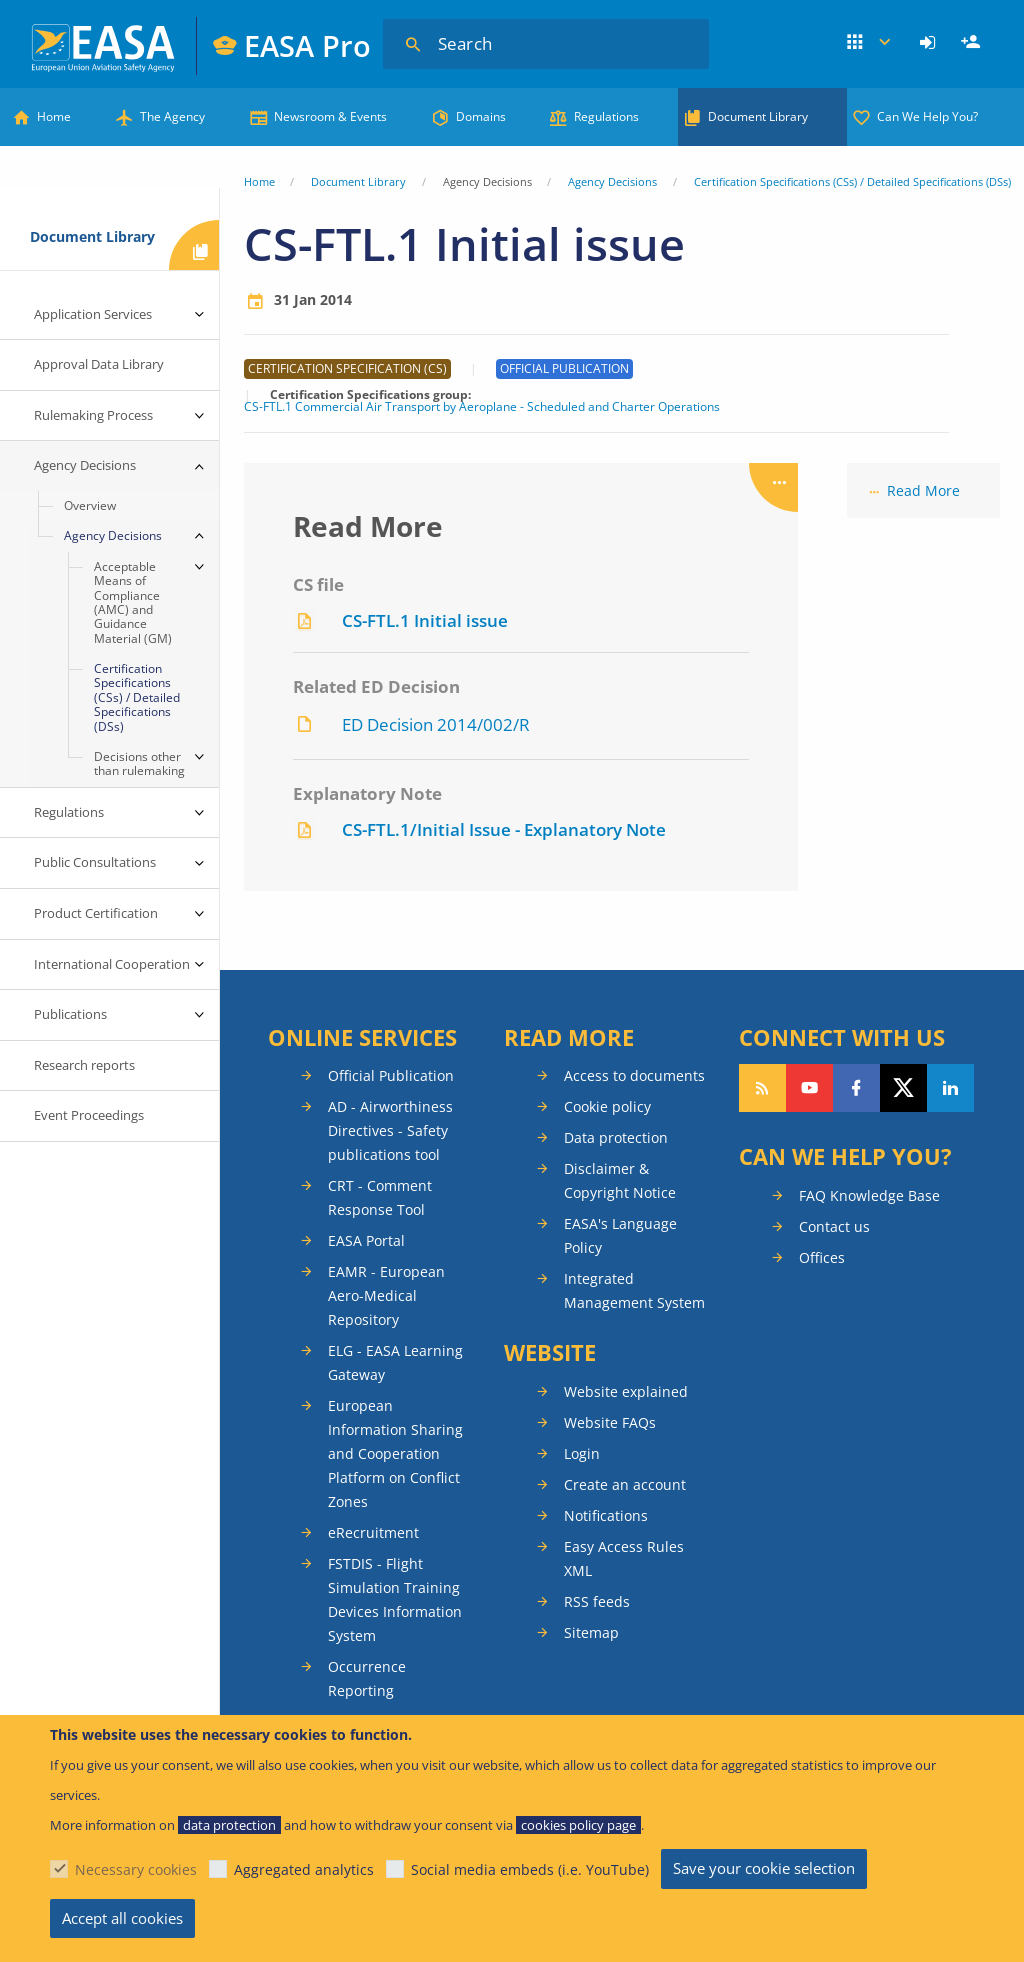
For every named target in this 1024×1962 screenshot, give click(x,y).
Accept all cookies (122, 1918)
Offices (822, 1257)
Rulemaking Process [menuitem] (93, 415)
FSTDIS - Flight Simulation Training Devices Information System (395, 1599)
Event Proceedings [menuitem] (89, 1115)
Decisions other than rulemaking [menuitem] (139, 763)
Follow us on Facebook (856, 1088)
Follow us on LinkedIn (950, 1088)
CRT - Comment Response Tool (380, 1197)
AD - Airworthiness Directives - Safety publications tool (390, 1130)
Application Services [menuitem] (93, 314)
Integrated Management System (634, 1290)
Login (930, 43)
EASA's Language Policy (620, 1235)
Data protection (616, 1137)
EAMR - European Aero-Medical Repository (386, 1295)
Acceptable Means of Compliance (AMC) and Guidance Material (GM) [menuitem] (133, 602)
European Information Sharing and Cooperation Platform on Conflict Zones (395, 1453)
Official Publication (391, 1075)
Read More (923, 490)
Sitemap (591, 1632)
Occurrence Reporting (367, 1678)
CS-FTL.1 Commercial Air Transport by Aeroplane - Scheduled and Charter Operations (482, 407)
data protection (229, 1825)
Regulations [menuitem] (69, 812)
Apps (870, 43)
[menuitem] (930, 43)
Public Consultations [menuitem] (95, 862)
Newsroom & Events (330, 116)
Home (54, 116)
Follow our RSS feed (762, 1088)
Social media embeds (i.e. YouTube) (530, 1869)
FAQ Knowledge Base (869, 1195)
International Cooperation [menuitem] (112, 964)
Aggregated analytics (304, 1869)
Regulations (606, 116)
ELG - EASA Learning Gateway (395, 1362)
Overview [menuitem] (90, 505)
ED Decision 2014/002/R (436, 724)
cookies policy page (578, 1825)
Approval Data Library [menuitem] (99, 364)
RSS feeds (597, 1601)
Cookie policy (607, 1106)
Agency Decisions (612, 181)
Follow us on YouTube (809, 1088)
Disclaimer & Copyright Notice (620, 1180)
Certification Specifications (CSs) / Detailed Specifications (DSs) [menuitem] (137, 697)
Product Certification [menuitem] (96, 913)
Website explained (626, 1391)
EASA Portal (366, 1240)
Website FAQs (610, 1422)
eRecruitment (373, 1532)
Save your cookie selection (764, 1868)
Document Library (758, 116)
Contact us (834, 1226)
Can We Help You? (927, 116)
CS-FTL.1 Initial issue (425, 620)
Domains (481, 116)
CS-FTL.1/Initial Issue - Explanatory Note (504, 829)
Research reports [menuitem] (84, 1065)
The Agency (172, 116)
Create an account (625, 1484)
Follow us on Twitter (903, 1088)
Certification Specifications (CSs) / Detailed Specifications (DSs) (852, 181)
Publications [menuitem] (70, 1014)
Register (973, 43)
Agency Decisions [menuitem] (85, 465)
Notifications (606, 1515)
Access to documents (634, 1075)
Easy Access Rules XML (624, 1558)
